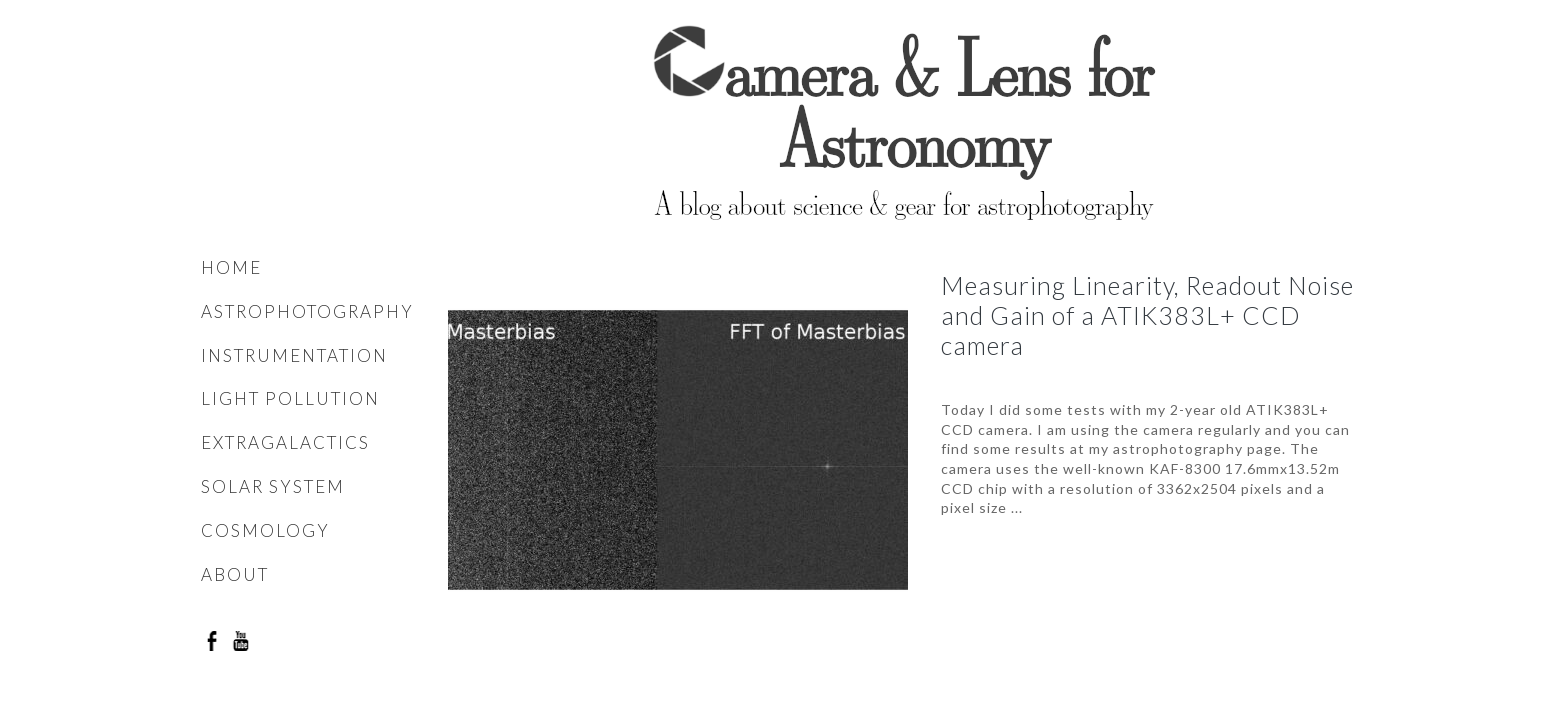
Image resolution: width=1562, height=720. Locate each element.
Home (231, 267)
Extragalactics (285, 442)
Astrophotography (307, 311)
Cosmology (265, 530)
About (235, 574)
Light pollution (290, 398)
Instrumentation (294, 355)
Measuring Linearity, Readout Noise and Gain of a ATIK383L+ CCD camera (1147, 315)
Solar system (273, 486)
